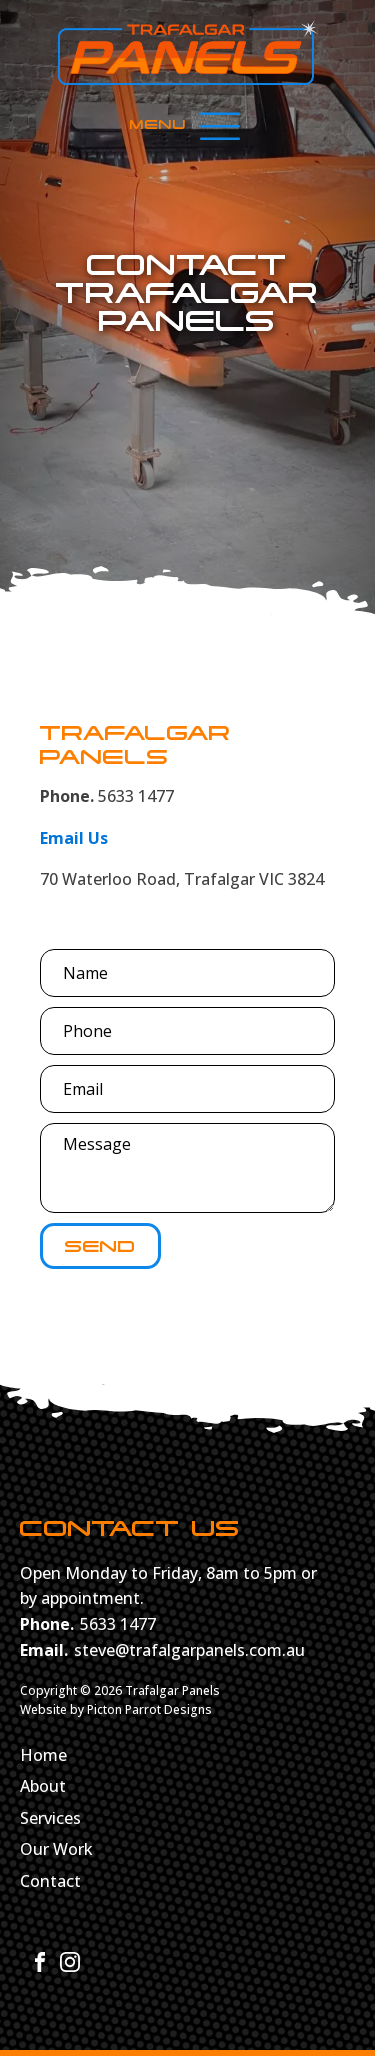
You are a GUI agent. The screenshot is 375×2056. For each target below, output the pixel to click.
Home (43, 1756)
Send (100, 1245)
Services (50, 1819)
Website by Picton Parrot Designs (116, 1709)
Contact (50, 1882)
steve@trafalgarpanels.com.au (189, 1650)
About (43, 1787)
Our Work (56, 1850)
